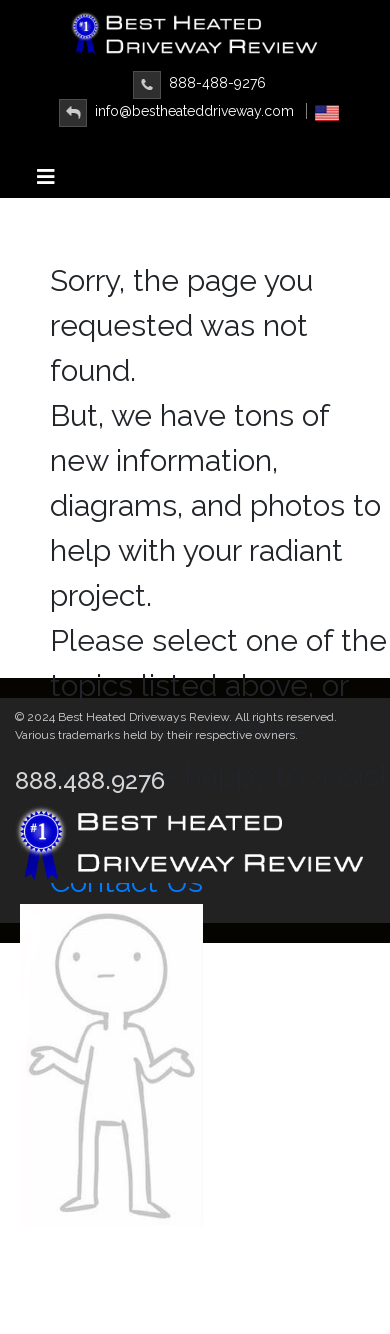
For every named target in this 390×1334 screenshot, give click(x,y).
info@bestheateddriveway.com (176, 111)
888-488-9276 (199, 83)
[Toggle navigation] (46, 182)
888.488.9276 (90, 780)
